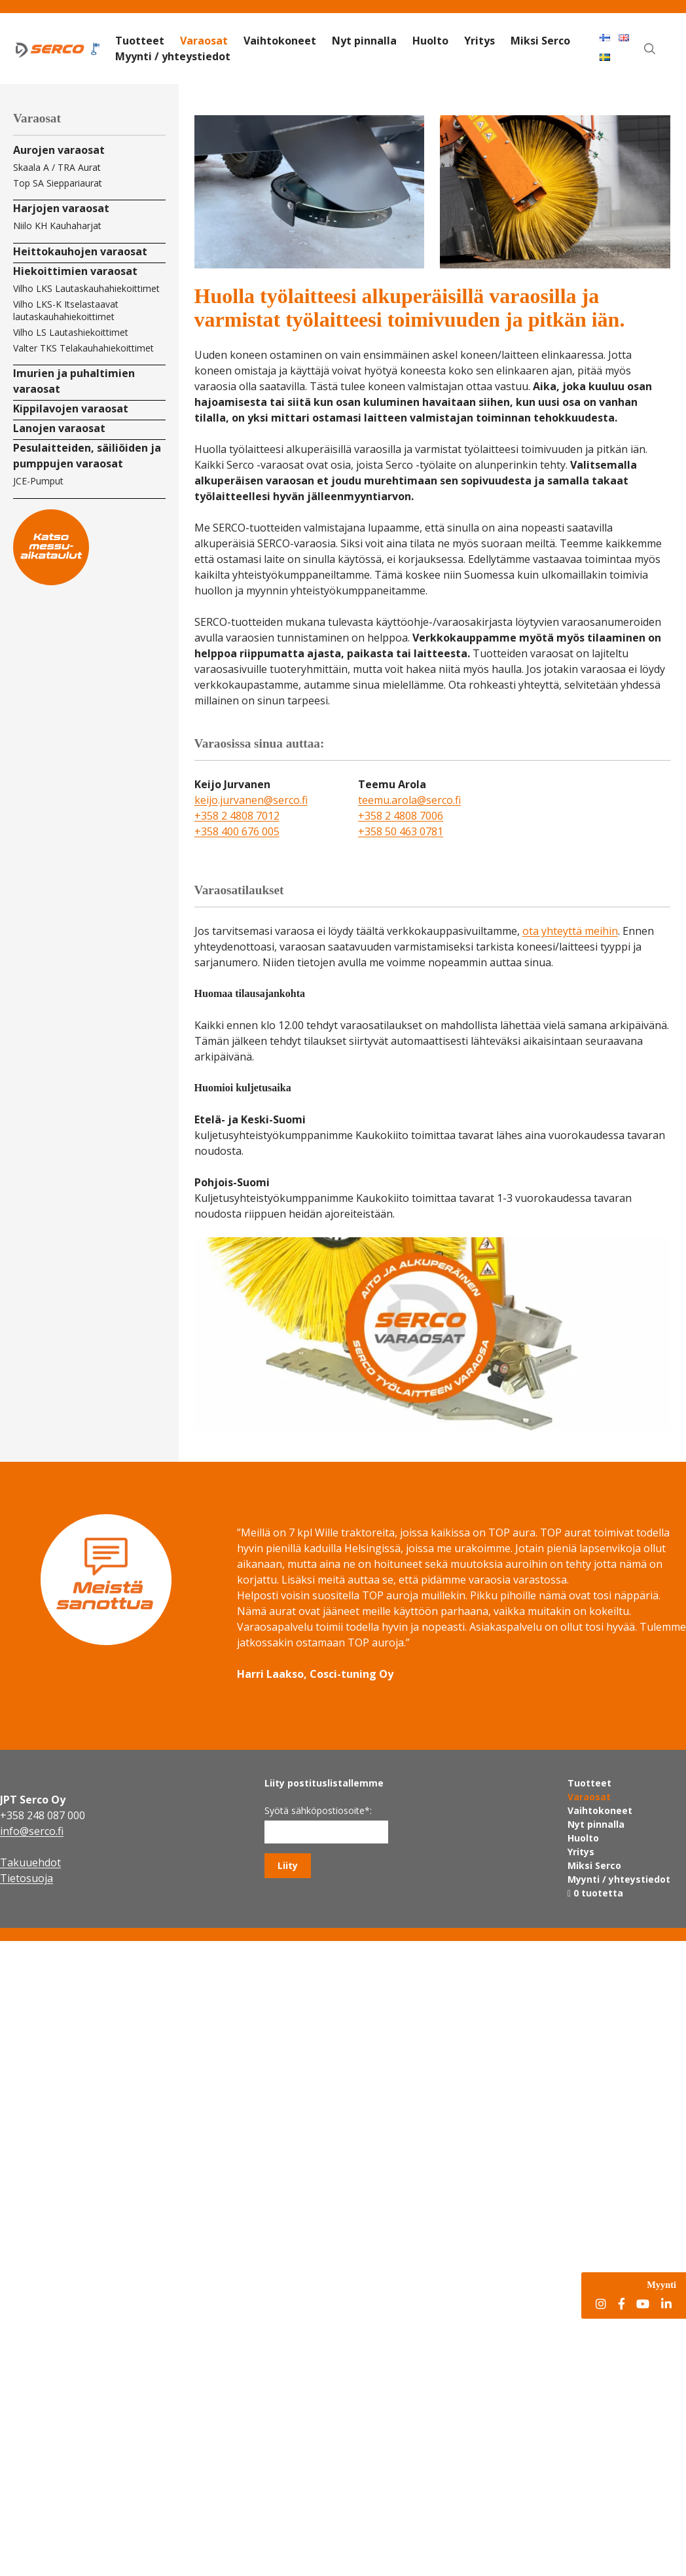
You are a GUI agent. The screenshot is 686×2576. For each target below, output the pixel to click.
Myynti (661, 2284)
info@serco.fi (31, 1831)
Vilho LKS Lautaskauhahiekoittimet (86, 288)
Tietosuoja (26, 1878)
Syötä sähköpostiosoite (318, 1810)
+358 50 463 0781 (400, 831)
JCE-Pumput (38, 481)
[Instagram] (601, 2304)
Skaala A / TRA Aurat (57, 167)
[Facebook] (621, 2304)
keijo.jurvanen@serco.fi (251, 800)
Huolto (430, 40)
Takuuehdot (30, 1862)
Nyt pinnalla (364, 40)
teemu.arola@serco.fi (409, 800)
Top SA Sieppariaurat (57, 183)
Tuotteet (139, 40)
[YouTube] (642, 2304)
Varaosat (204, 40)
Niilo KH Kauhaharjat (57, 225)
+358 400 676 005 (237, 831)
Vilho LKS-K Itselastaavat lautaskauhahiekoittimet (65, 310)
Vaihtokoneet (280, 40)
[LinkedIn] (666, 2304)
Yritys (479, 40)
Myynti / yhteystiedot (172, 56)
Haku (657, 37)
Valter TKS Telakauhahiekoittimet (83, 348)
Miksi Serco (540, 40)
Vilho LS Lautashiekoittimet (70, 332)
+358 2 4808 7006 (400, 815)
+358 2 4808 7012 (237, 815)
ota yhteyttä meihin (570, 931)
